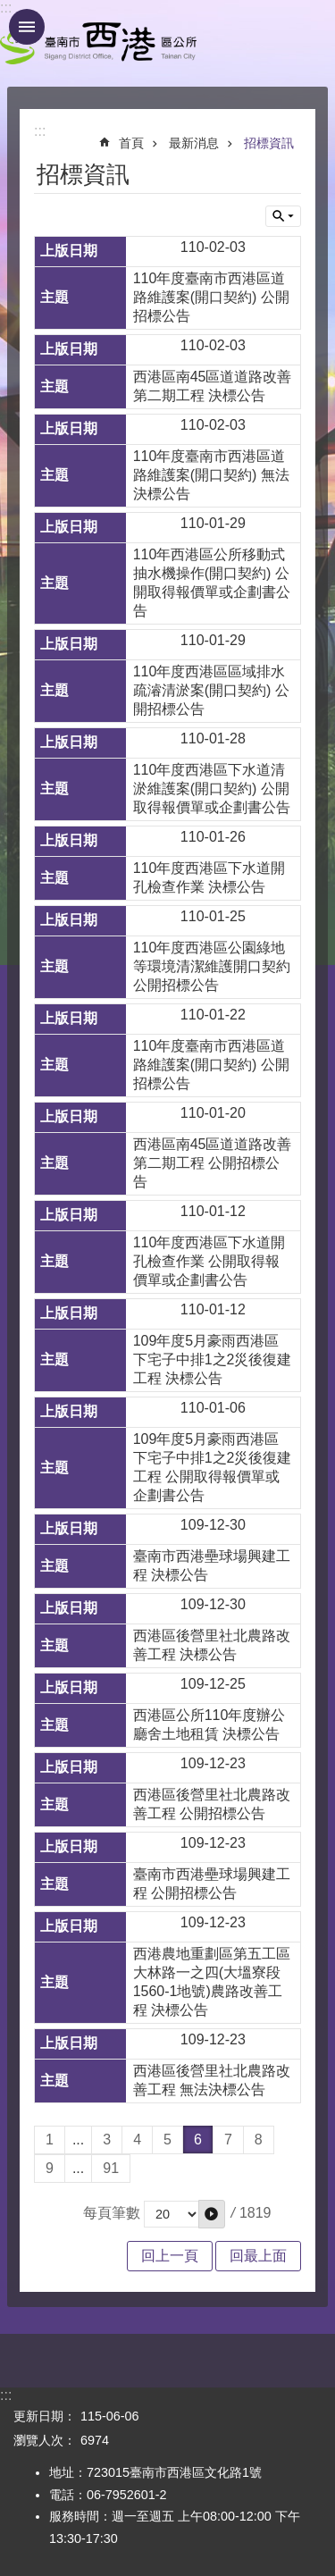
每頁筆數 (111, 2212)
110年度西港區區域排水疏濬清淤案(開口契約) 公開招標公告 (211, 690)
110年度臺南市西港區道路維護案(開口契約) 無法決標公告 (211, 475)
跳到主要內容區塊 (9, 9)
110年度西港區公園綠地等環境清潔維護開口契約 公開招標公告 (211, 966)
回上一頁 (169, 2255)
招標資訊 (269, 143)
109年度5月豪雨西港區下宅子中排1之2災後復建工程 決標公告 (212, 1359)
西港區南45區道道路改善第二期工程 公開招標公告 (212, 1163)
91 (111, 2168)
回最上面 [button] (258, 2255)
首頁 (131, 143)
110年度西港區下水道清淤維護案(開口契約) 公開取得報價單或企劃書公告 (211, 788)
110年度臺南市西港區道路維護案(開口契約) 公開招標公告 (211, 297)
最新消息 (194, 143)
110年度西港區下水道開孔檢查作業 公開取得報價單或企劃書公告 (209, 1261)
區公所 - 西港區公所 (98, 43)
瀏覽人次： (44, 2440)
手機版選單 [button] (27, 27)
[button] (211, 2214)
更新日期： (44, 2416)
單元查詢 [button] (283, 216)
